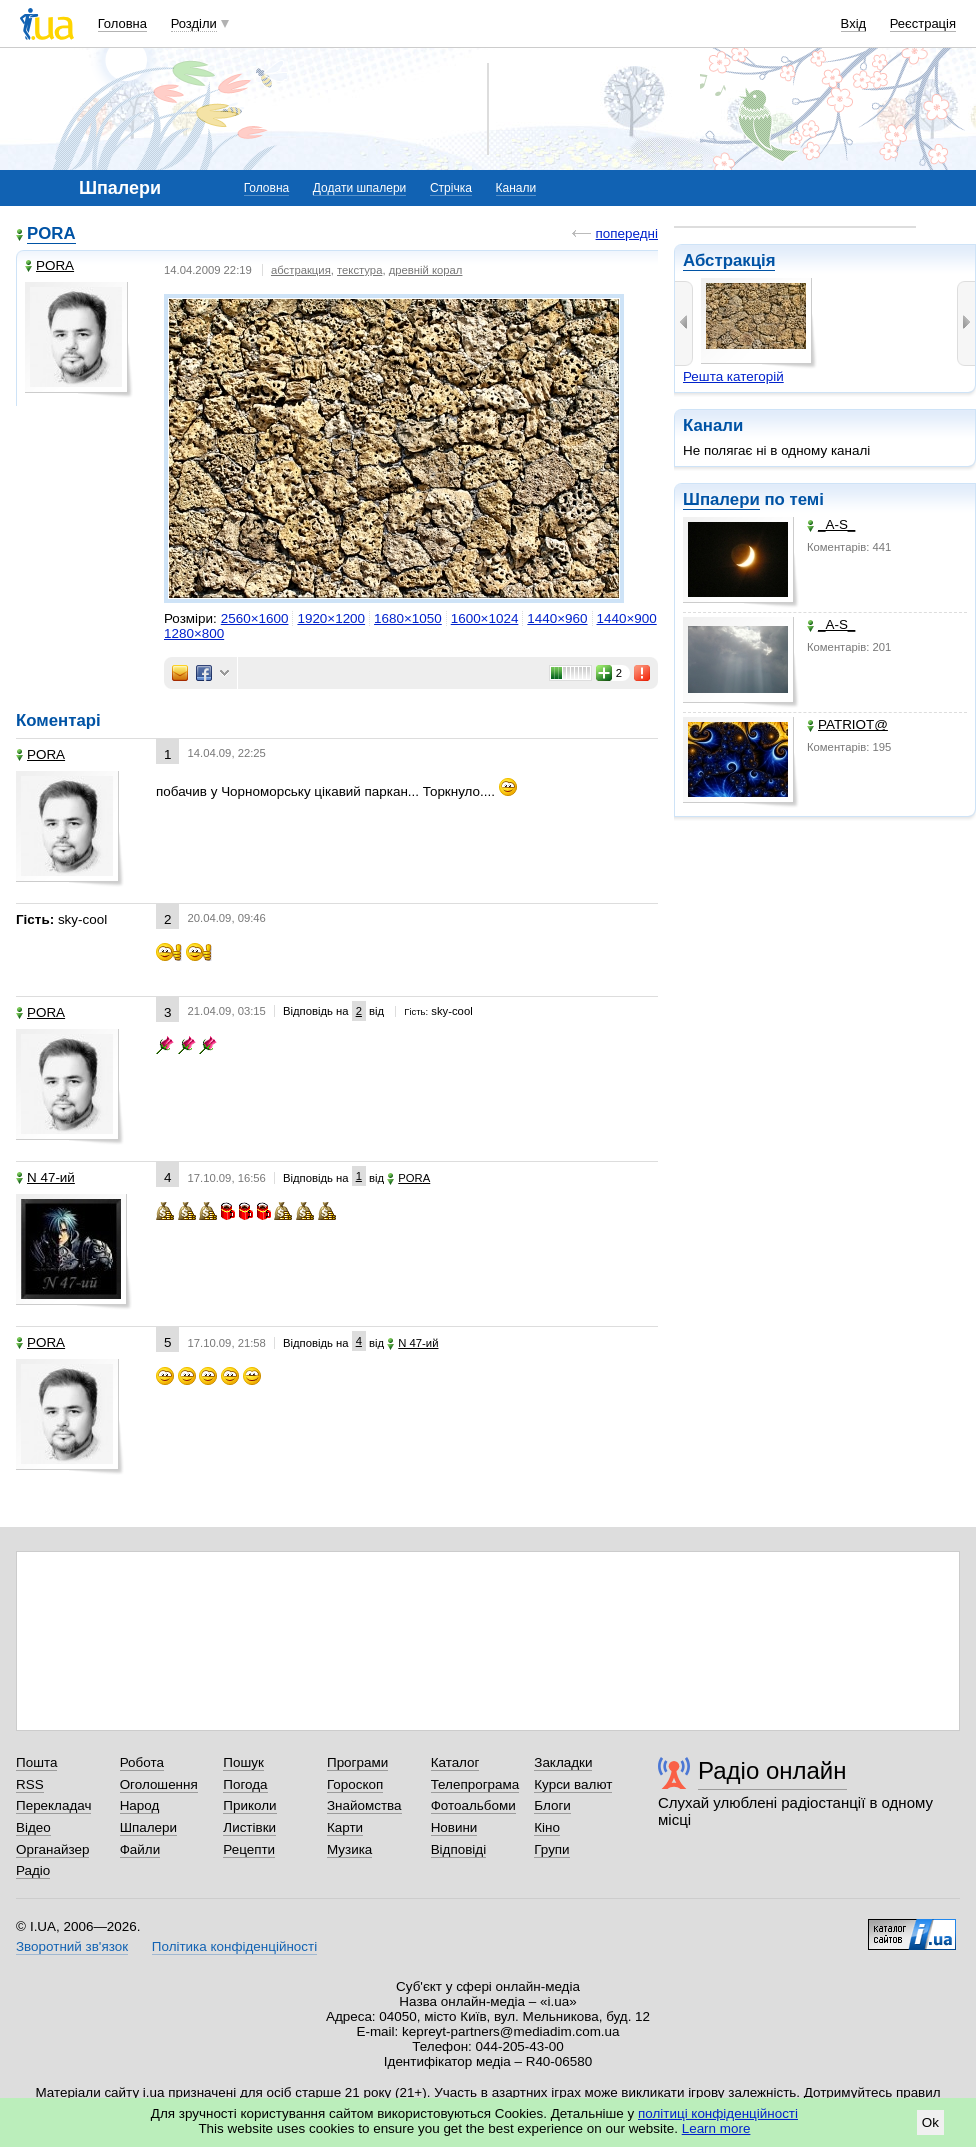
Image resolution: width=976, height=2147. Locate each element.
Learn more (716, 2128)
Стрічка (451, 188)
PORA (51, 233)
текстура (359, 270)
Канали (516, 188)
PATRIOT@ (847, 724)
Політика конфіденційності (234, 1946)
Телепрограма (475, 1784)
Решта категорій (733, 376)
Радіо (33, 1870)
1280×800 (194, 633)
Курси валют (573, 1784)
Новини (454, 1827)
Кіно (547, 1827)
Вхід (854, 23)
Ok (930, 2122)
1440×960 (557, 618)
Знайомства (364, 1805)
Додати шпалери (359, 188)
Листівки (249, 1827)
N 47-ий (45, 1177)
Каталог (455, 1762)
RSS (30, 1784)
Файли (140, 1849)
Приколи (249, 1805)
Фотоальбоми (473, 1805)
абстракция (301, 270)
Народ (140, 1805)
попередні (627, 233)
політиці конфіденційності (718, 2113)
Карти (345, 1827)
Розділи (194, 23)
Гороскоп (355, 1784)
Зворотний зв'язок (72, 1946)
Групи (551, 1849)
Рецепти (249, 1849)
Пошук (243, 1762)
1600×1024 (485, 618)
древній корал (426, 270)
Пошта (36, 1762)
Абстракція (729, 260)
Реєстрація (923, 23)
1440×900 (627, 618)
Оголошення (159, 1784)
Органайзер (52, 1849)
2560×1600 (255, 618)
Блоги (552, 1805)
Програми (357, 1762)
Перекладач (53, 1805)
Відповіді (459, 1849)
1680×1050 (408, 618)
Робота (142, 1762)
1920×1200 (331, 618)
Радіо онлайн (772, 1770)
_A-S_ (831, 524)
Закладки (563, 1762)
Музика (349, 1849)
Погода (245, 1784)
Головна (122, 23)
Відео (33, 1827)
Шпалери (721, 499)
